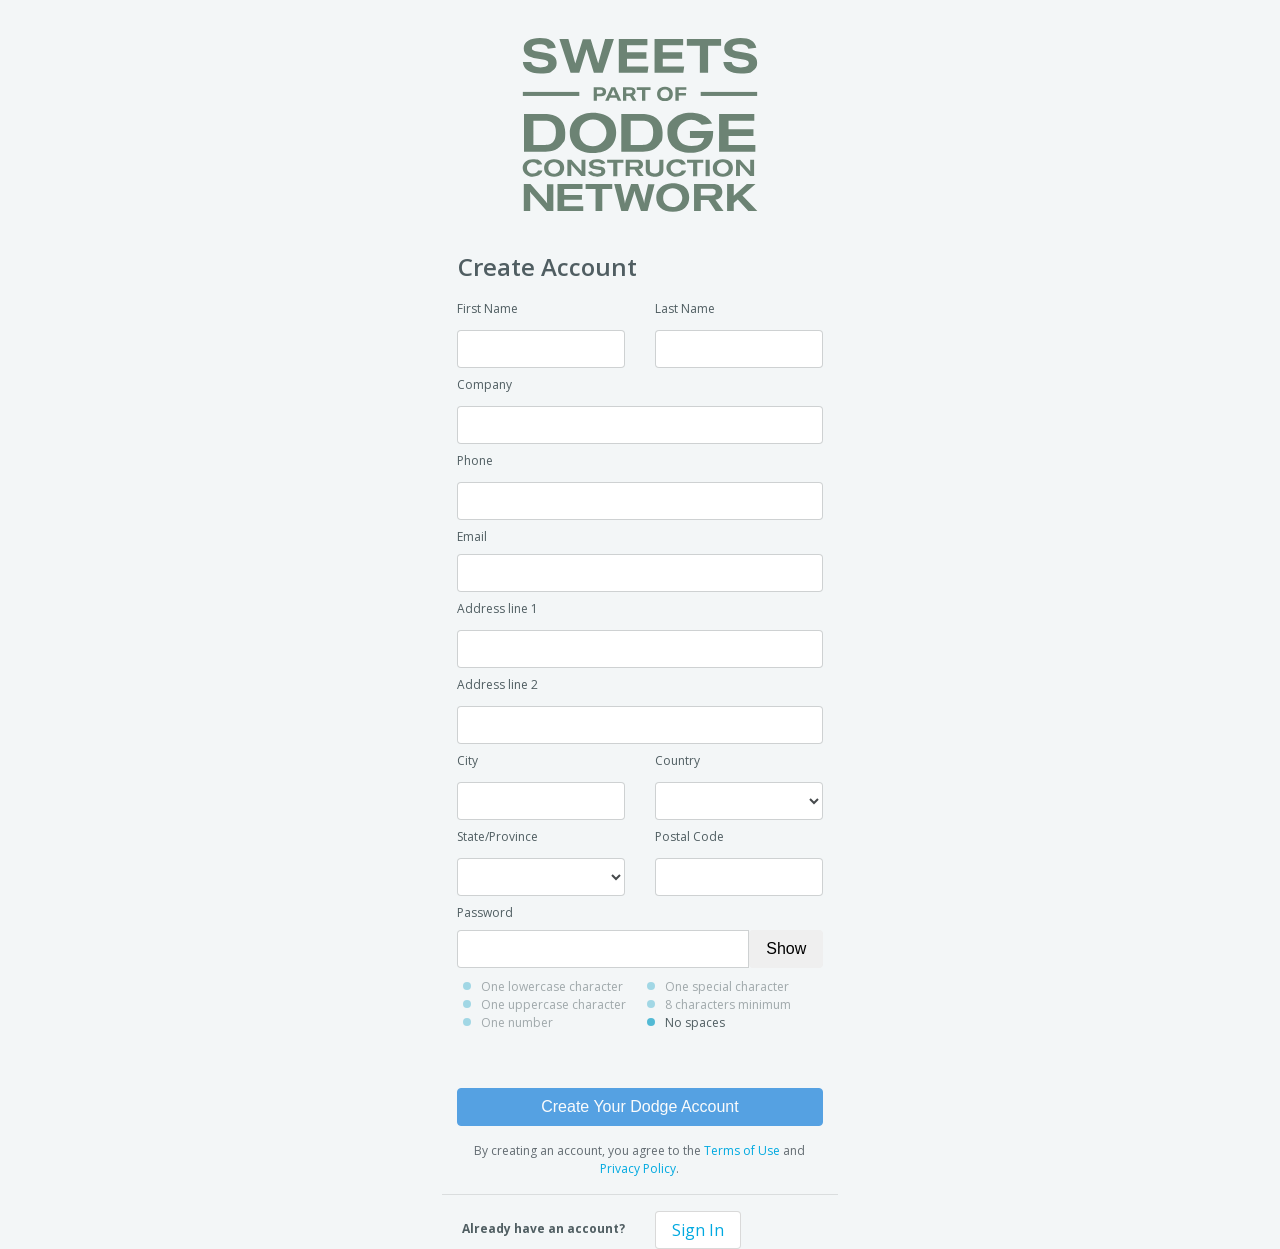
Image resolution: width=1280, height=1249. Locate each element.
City (467, 760)
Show (786, 948)
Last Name (685, 308)
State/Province (497, 836)
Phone (475, 460)
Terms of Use (742, 1150)
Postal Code (689, 836)
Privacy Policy (638, 1168)
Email (472, 536)
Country (677, 760)
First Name (487, 308)
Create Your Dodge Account (639, 1106)
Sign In (698, 1230)
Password (485, 912)
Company (484, 384)
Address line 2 (497, 684)
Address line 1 (497, 608)
